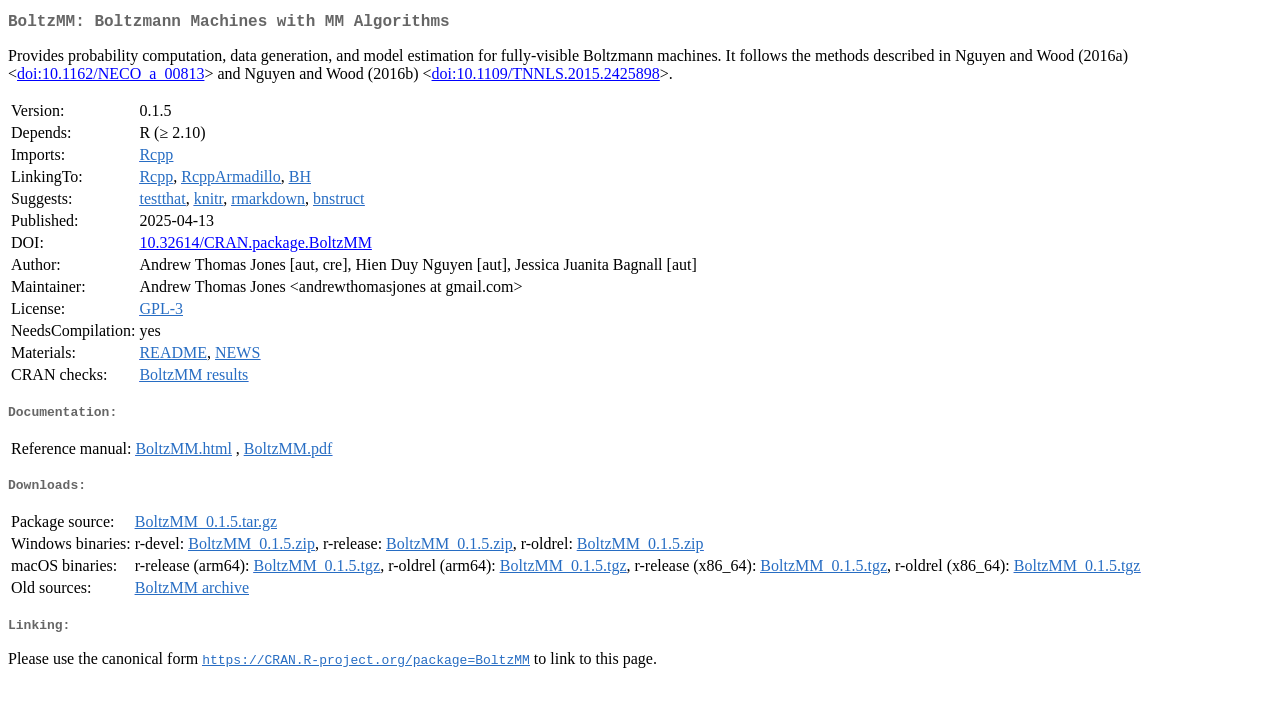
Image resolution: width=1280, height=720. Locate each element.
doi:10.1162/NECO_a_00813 (110, 77)
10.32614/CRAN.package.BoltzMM (255, 246)
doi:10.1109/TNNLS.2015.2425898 (546, 77)
